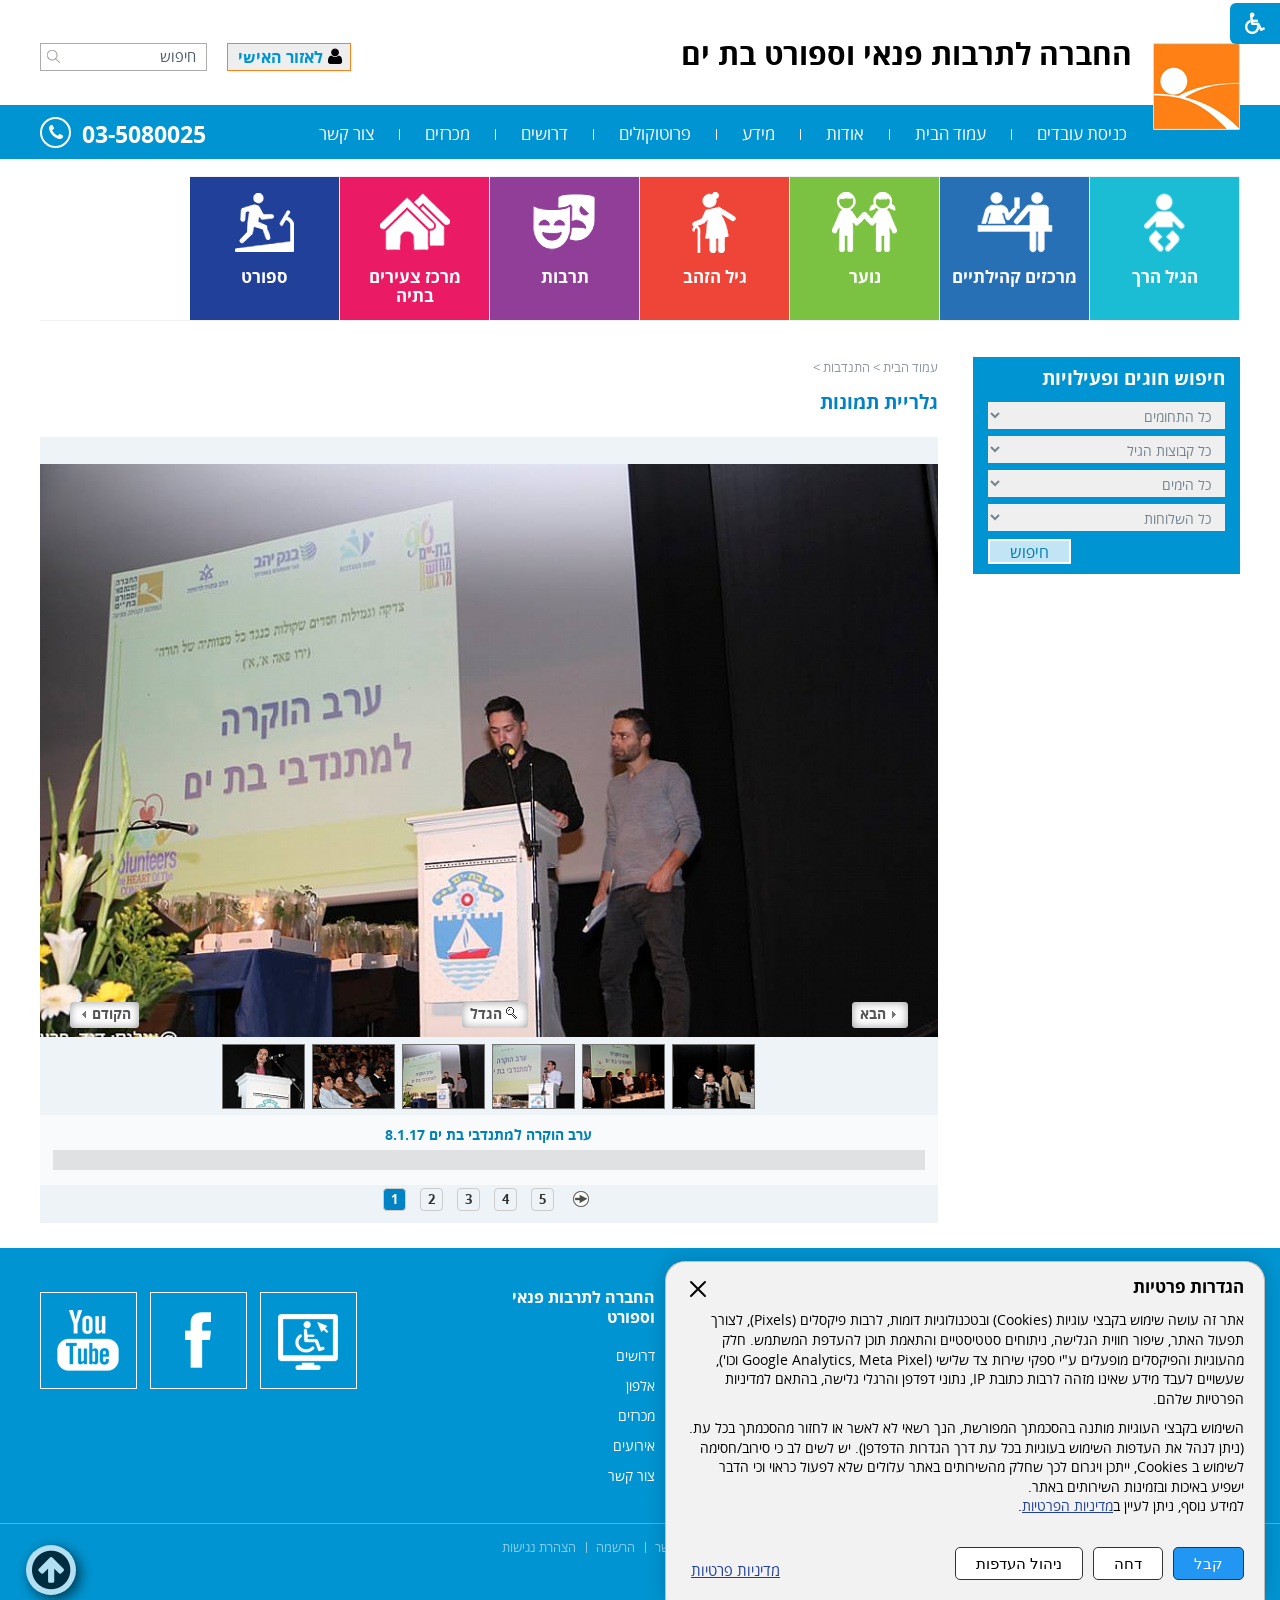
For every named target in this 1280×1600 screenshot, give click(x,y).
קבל (1208, 1563)
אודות (845, 133)
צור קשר (346, 133)
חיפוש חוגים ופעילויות (1133, 378)
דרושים (544, 133)
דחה (1128, 1563)
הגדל (495, 1013)
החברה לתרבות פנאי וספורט (583, 1307)
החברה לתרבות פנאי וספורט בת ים (906, 53)
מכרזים (447, 133)
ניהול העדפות (1019, 1563)
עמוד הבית (950, 133)
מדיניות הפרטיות (1067, 1506)
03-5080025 (123, 135)
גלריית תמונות (879, 402)
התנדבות (846, 367)
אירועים (634, 1445)
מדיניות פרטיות (735, 1570)
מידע (758, 133)
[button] (53, 56)
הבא (878, 1013)
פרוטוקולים (655, 133)
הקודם (106, 1013)
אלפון (640, 1385)
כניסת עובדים (1082, 133)
